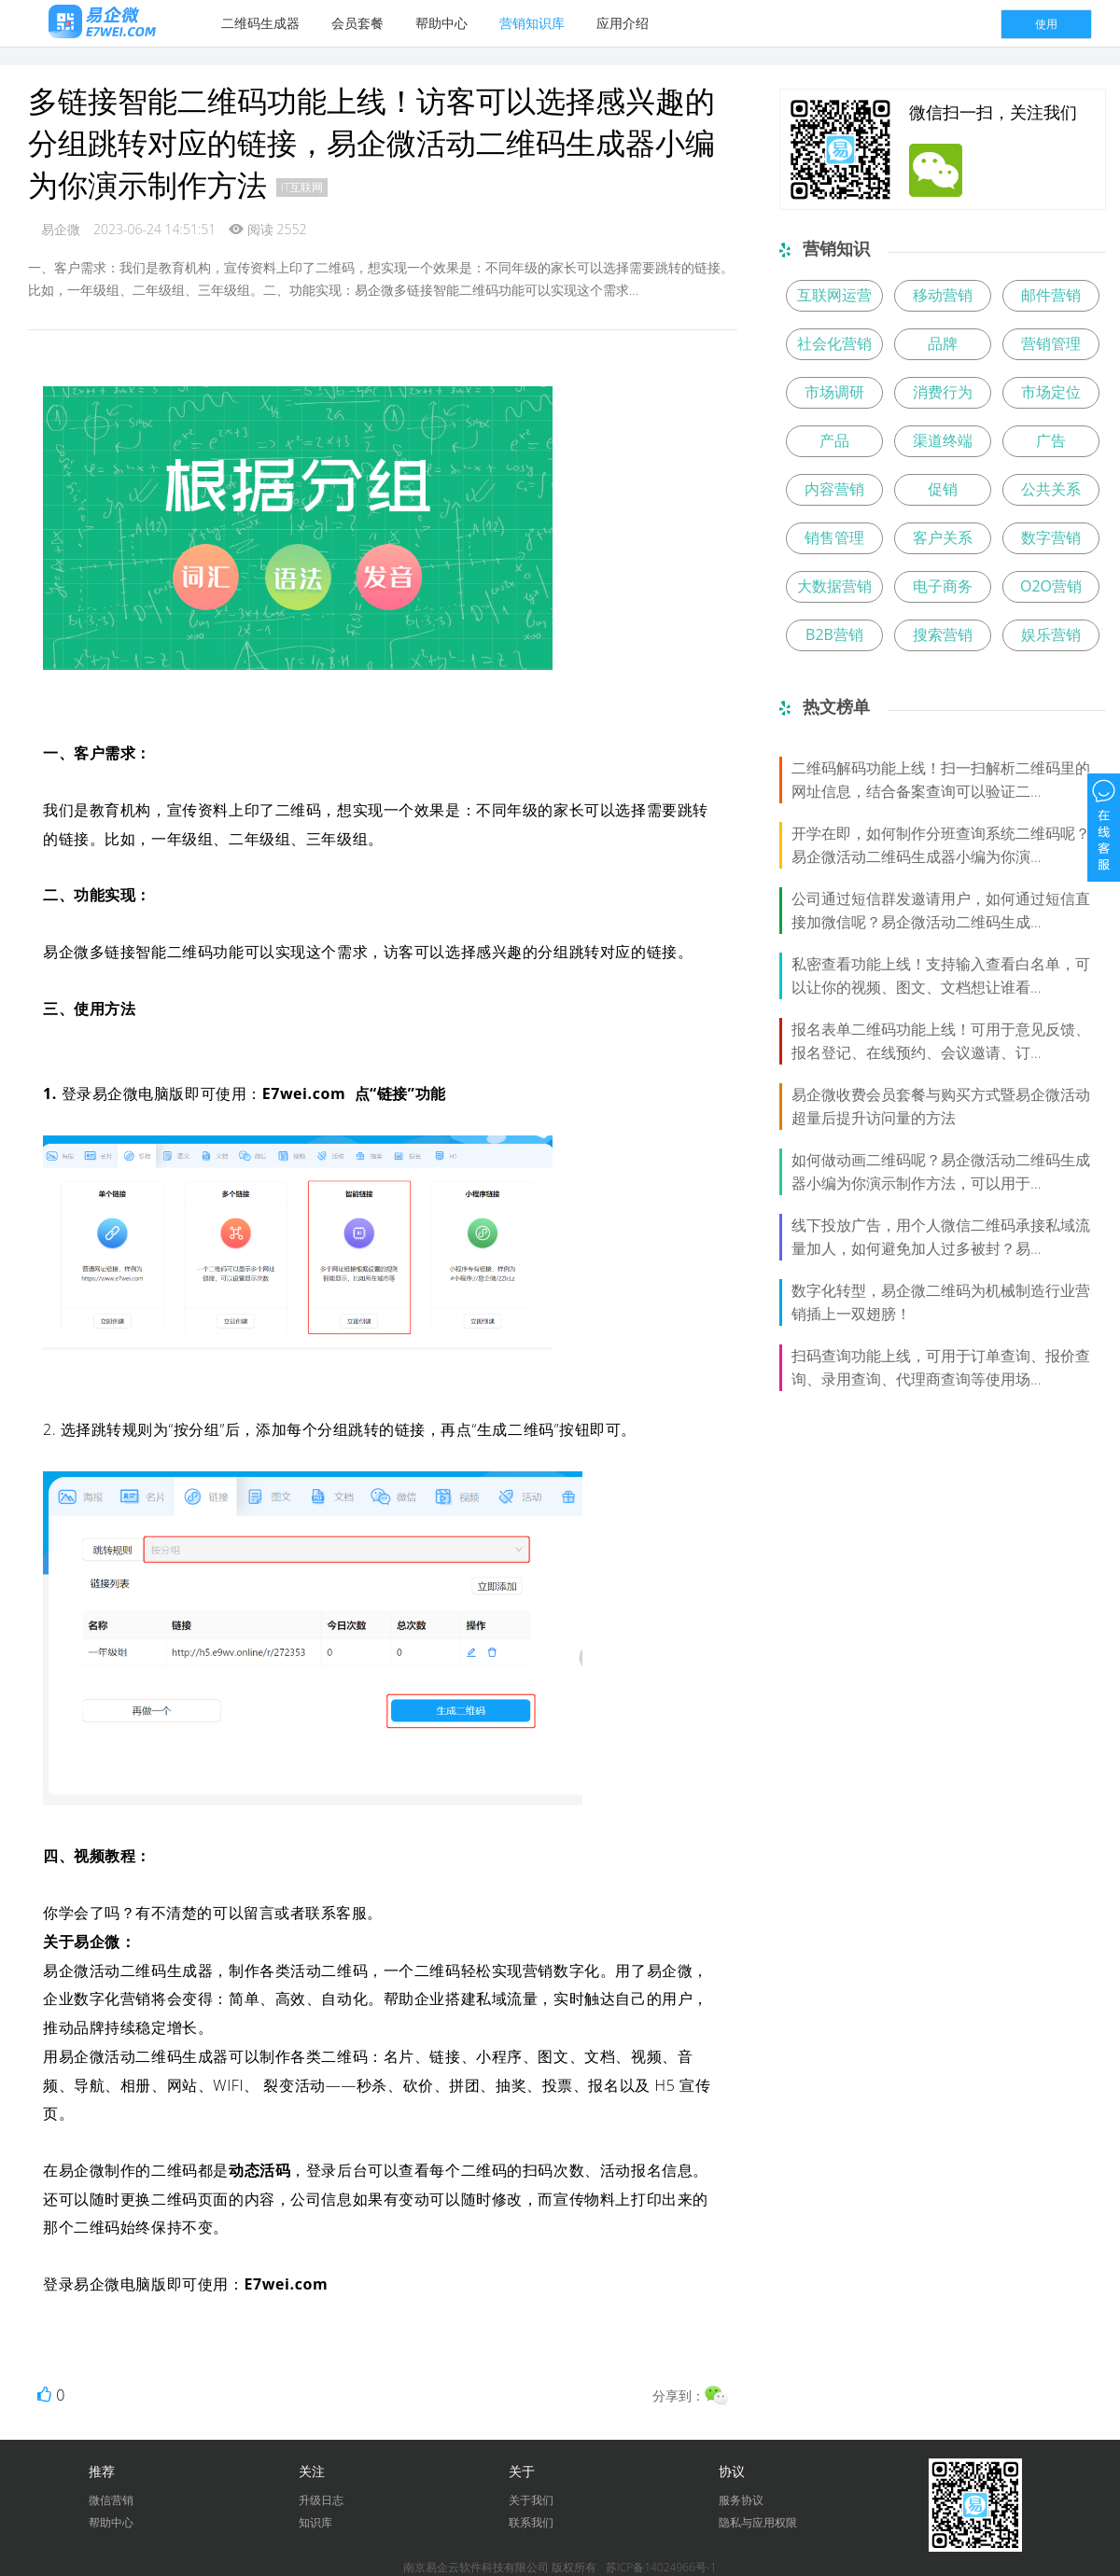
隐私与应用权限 (758, 2522)
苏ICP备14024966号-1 (661, 2567)
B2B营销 (834, 634)
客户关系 (943, 537)
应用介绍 (622, 23)
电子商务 (943, 586)
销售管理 (834, 537)
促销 (943, 489)
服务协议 (741, 2500)
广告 (1051, 440)
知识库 (315, 2522)
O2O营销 (1051, 586)
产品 (834, 440)
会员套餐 (357, 23)
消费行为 (943, 392)
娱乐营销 (1051, 634)
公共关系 (1051, 489)
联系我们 (531, 2522)
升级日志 (321, 2500)
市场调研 (834, 392)
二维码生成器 (260, 23)
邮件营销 (1051, 295)
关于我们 (531, 2500)
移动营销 (943, 295)
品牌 (943, 343)
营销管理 (1051, 343)
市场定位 (1051, 392)
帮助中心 (441, 23)
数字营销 (1051, 537)
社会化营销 (834, 343)
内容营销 (834, 489)
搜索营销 (943, 634)
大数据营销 (834, 586)
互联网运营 (834, 295)
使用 (1046, 24)
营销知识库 (532, 23)
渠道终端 (943, 440)
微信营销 (111, 2500)
